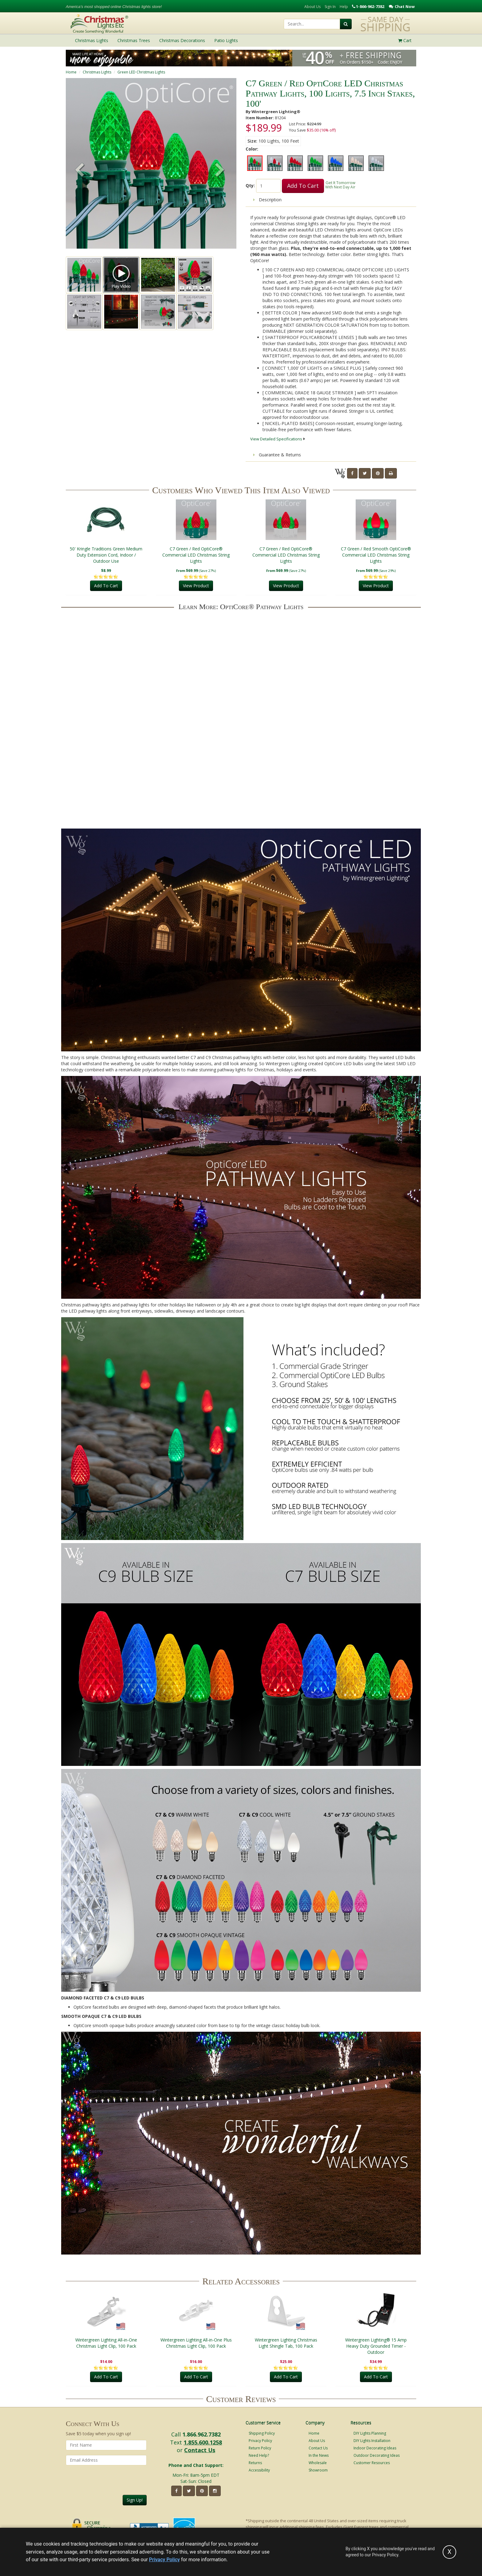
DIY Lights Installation (372, 2440)
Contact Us (199, 2450)
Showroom (318, 2470)
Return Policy (260, 2448)
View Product (196, 586)
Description (267, 200)
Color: (252, 149)
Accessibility (259, 2470)
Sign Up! (135, 2500)
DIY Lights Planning (370, 2433)
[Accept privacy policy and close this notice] (449, 2552)
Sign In (330, 6)
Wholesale (318, 2462)
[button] (219, 170)
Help (344, 6)
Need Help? (259, 2455)
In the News (319, 2455)
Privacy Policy (260, 2440)
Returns (255, 2462)
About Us (312, 6)
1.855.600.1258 (203, 2442)
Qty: (250, 185)
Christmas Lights (97, 72)
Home (71, 72)
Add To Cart (303, 185)
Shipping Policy (262, 2433)
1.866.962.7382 (201, 2434)
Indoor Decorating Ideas (375, 2448)
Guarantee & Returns (277, 455)
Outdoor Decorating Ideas (377, 2455)
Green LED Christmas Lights (141, 72)
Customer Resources (372, 2462)
